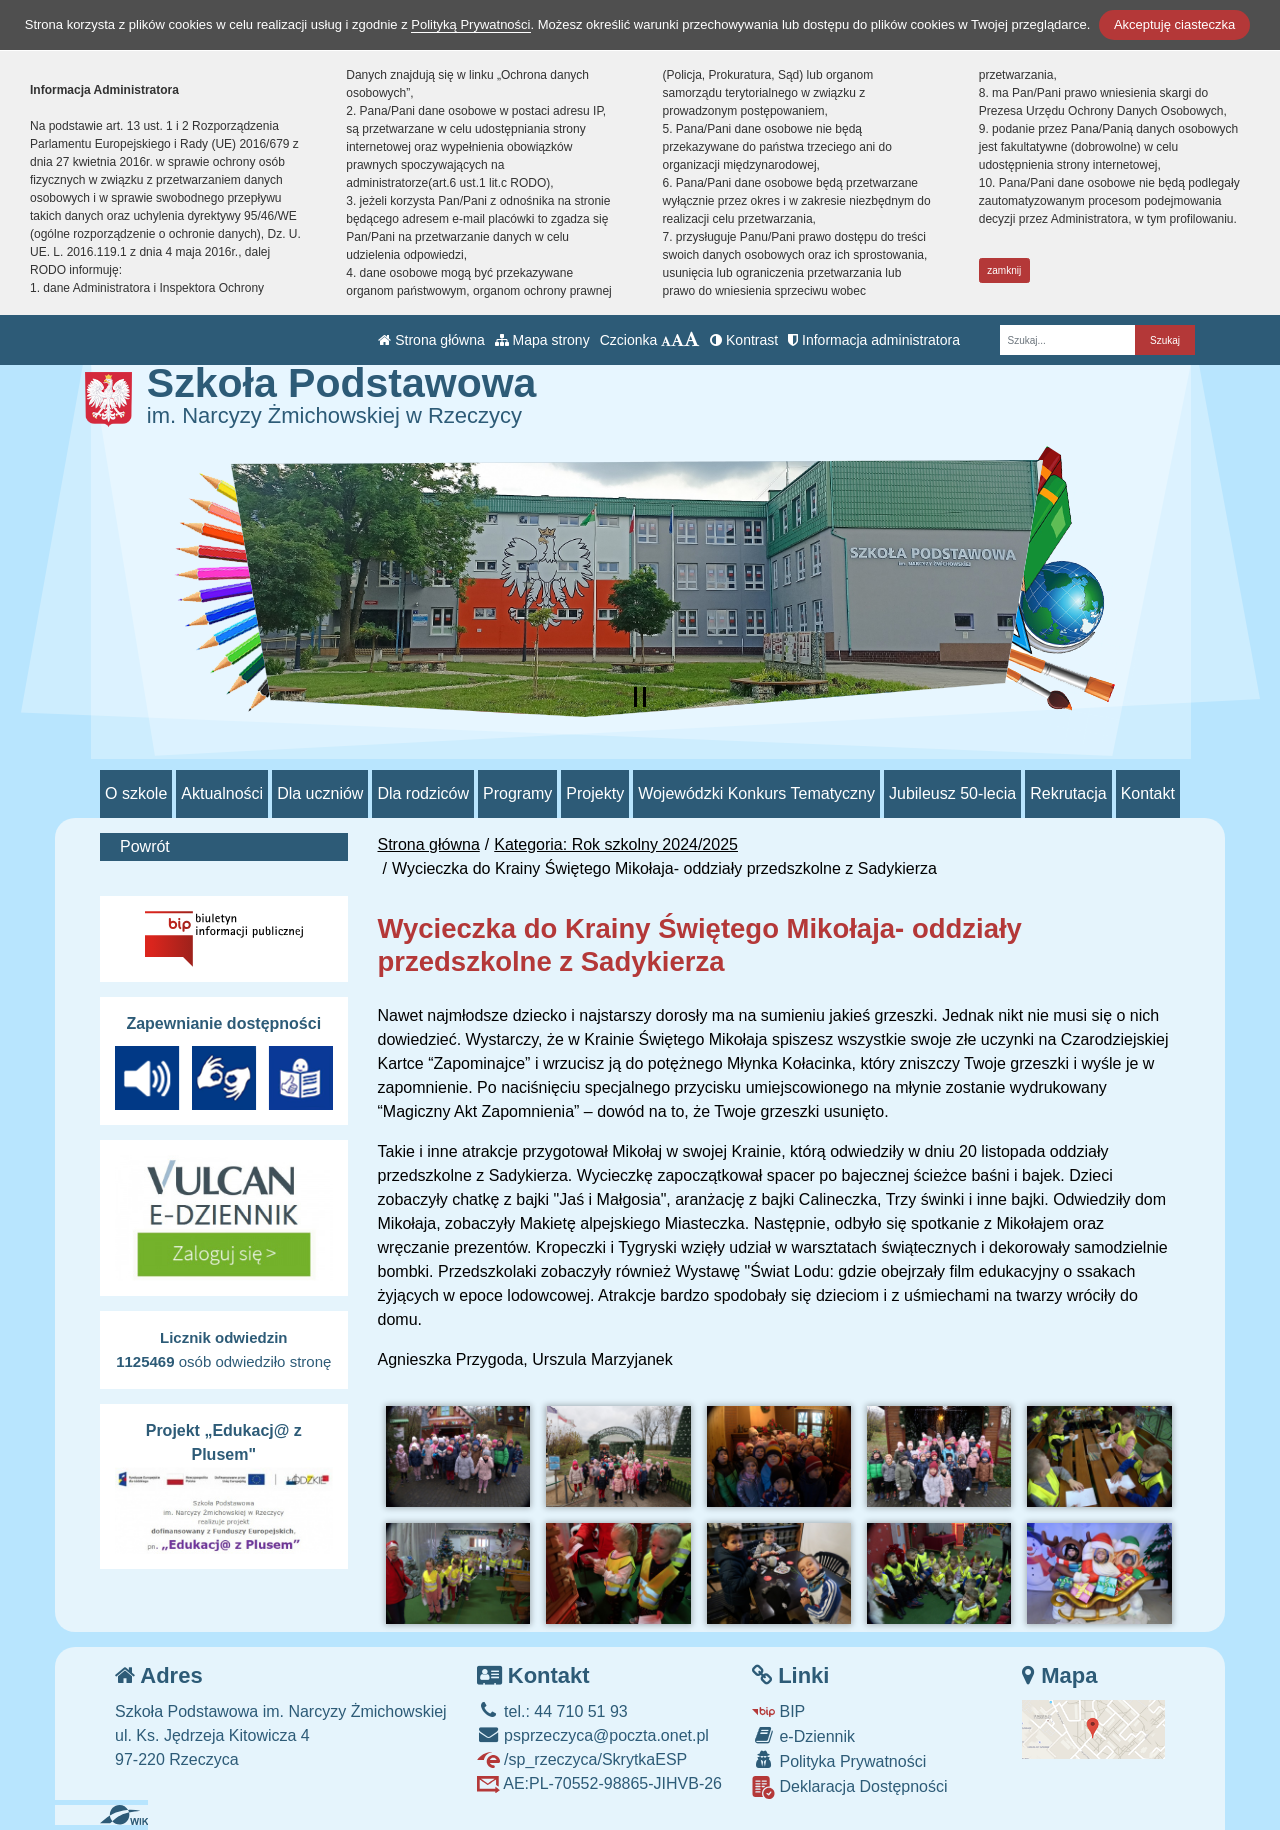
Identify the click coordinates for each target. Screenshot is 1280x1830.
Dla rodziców (423, 793)
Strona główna (431, 340)
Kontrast (744, 340)
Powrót (145, 846)
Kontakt (1148, 793)
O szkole (136, 793)
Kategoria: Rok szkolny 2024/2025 (616, 844)
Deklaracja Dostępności (850, 1787)
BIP (778, 1711)
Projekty (595, 793)
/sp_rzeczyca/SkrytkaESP (582, 1759)
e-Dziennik (803, 1735)
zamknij (1004, 270)
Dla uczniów (320, 793)
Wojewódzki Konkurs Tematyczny (756, 793)
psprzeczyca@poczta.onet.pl (593, 1735)
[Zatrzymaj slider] (640, 697)
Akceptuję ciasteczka (1174, 24)
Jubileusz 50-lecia (952, 793)
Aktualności (222, 793)
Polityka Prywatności (839, 1760)
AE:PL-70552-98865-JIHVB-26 (599, 1783)
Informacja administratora (874, 340)
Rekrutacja (1068, 793)
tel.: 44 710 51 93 (552, 1711)
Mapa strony (542, 340)
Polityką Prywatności (470, 24)
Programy (517, 793)
